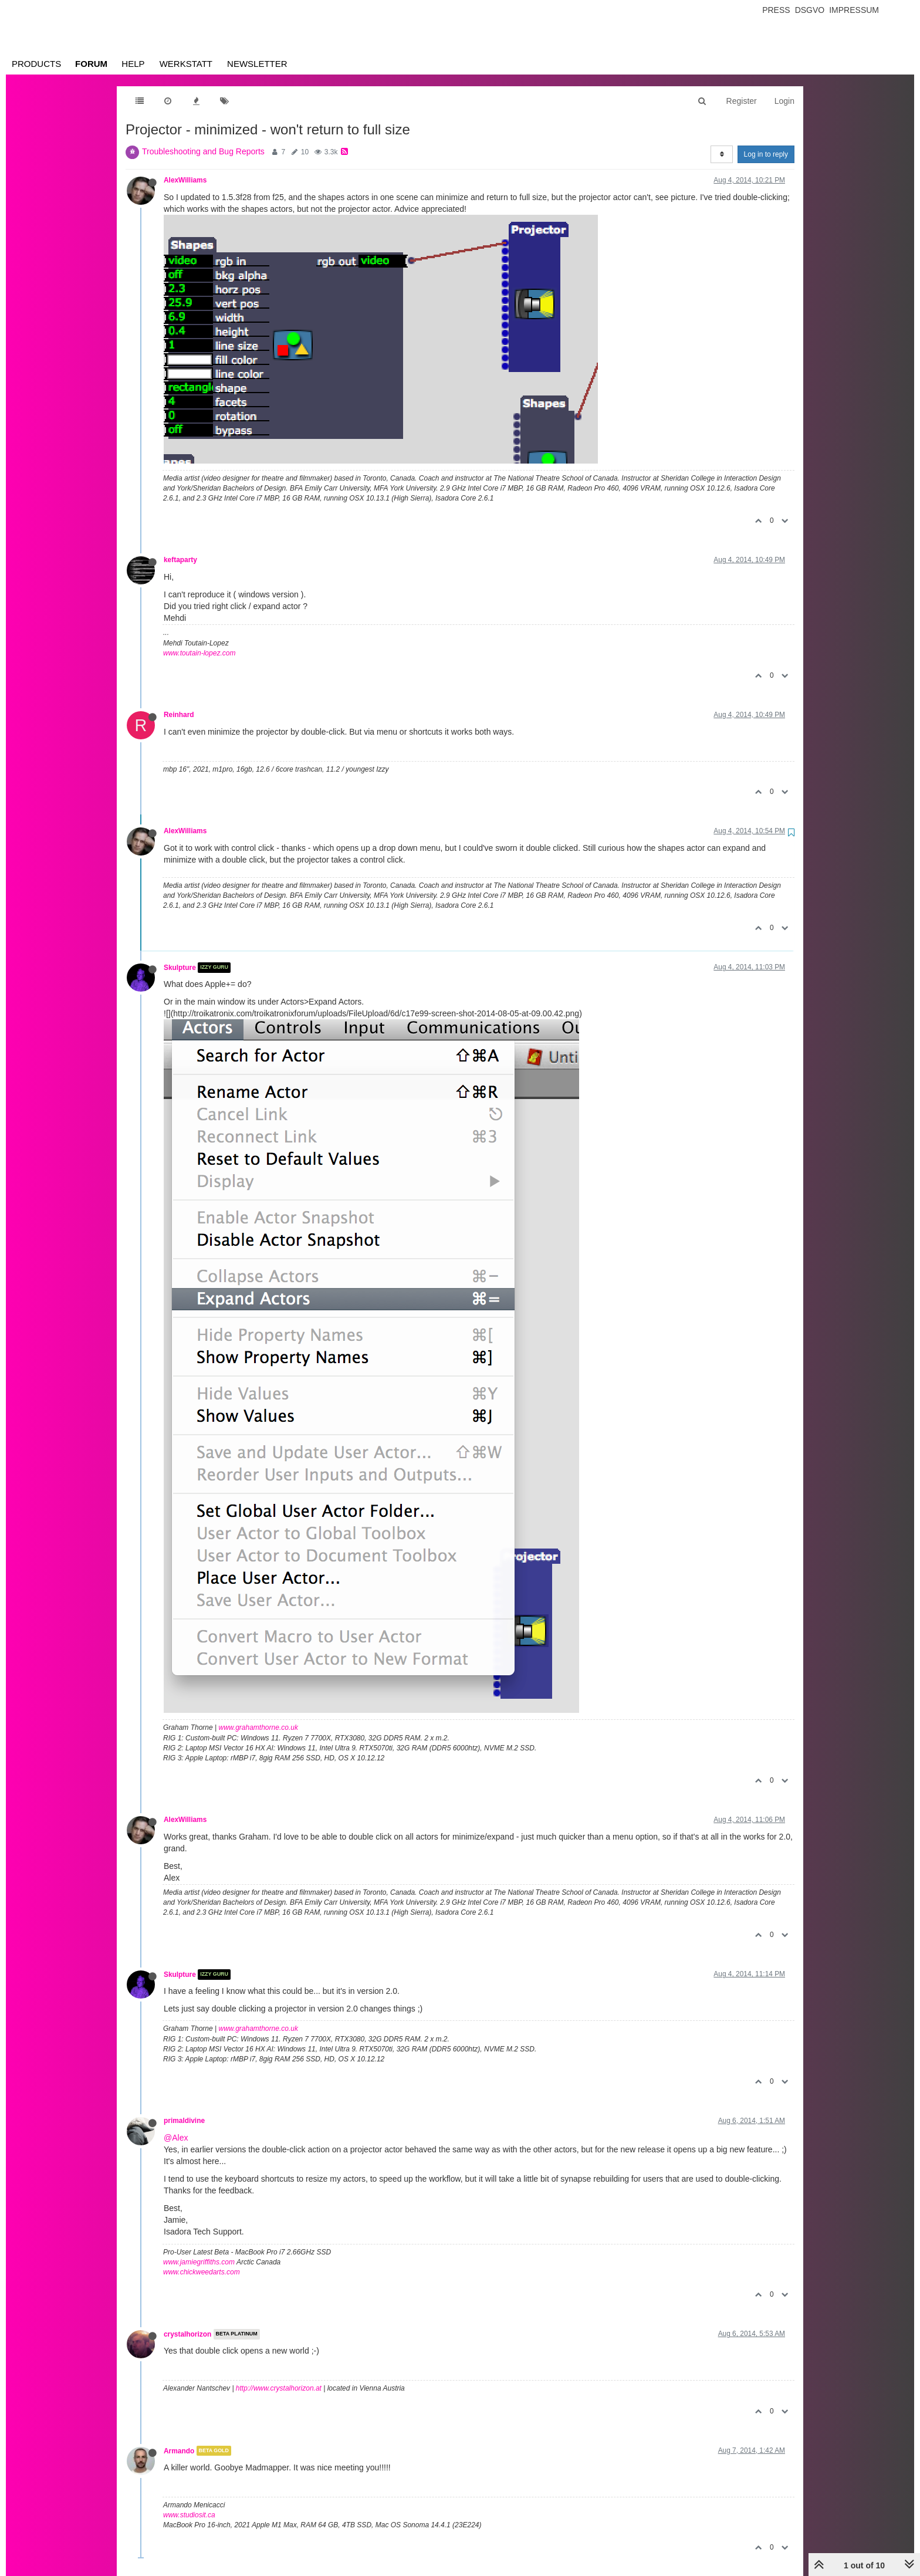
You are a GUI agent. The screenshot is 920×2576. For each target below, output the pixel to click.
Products (36, 64)
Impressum (854, 10)
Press (776, 10)
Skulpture (180, 968)
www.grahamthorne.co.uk (258, 1727)
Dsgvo (810, 10)
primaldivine (184, 2121)
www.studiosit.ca (189, 2515)
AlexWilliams (185, 180)
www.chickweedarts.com (201, 2272)
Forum (91, 64)
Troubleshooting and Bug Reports (203, 151)
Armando (179, 2450)
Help (132, 64)
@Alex (176, 2137)
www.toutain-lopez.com (199, 653)
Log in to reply (766, 154)
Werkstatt (186, 64)
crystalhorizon (187, 2334)
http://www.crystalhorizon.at (279, 2388)
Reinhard (179, 715)
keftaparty (180, 560)
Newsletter (257, 64)
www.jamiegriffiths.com (199, 2262)
